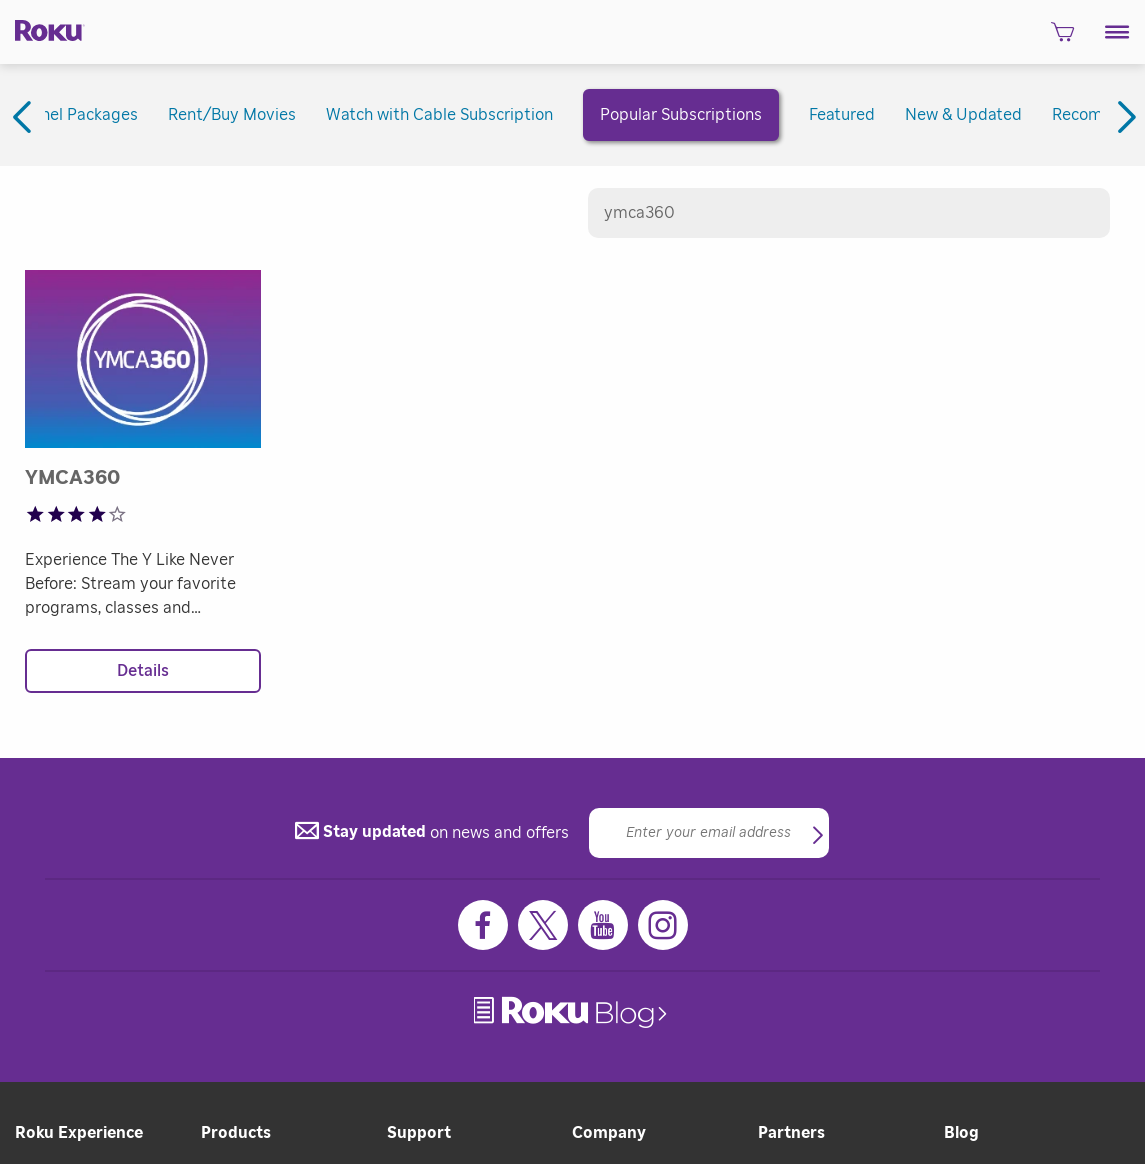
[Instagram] (663, 925)
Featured (842, 115)
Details (143, 671)
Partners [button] (791, 1133)
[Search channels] (849, 213)
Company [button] (609, 1133)
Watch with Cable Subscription (439, 115)
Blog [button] (961, 1133)
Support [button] (419, 1133)
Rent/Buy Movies (232, 115)
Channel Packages (70, 115)
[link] (572, 1012)
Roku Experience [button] (79, 1133)
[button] (1117, 32)
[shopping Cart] (1062, 38)
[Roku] (42, 29)
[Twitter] (543, 925)
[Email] (709, 833)
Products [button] (236, 1133)
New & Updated (963, 115)
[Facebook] (483, 925)
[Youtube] (603, 925)
